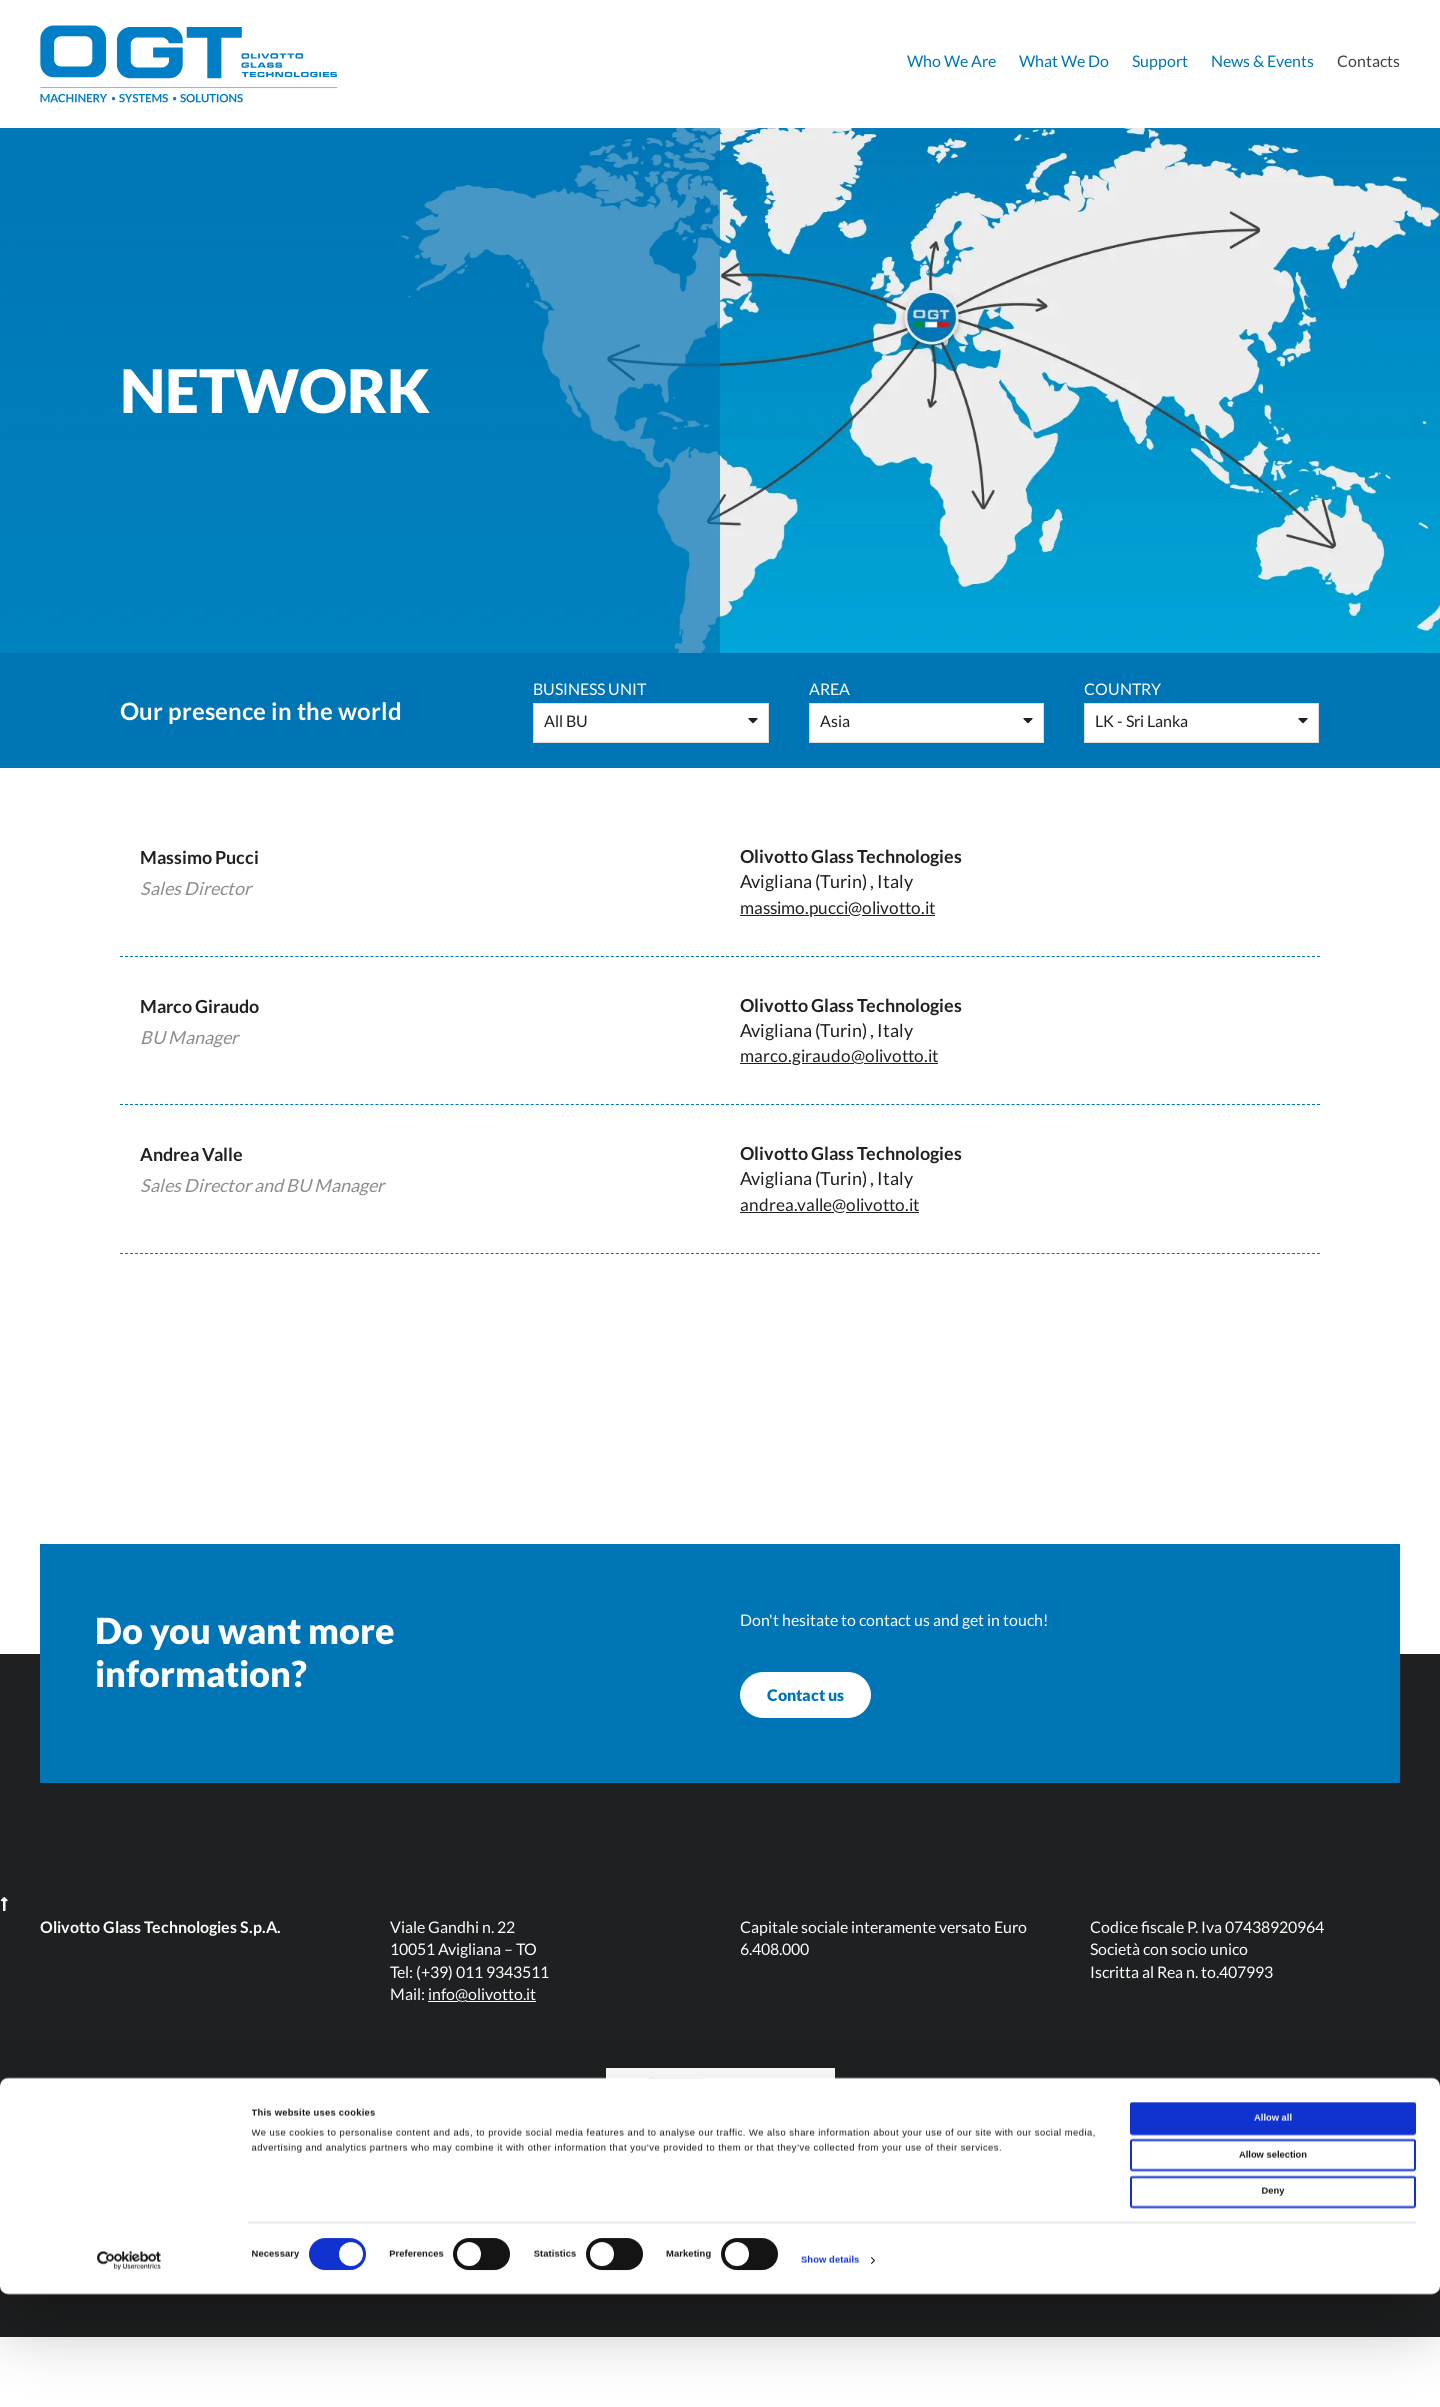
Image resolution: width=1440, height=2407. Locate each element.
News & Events (1262, 60)
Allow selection (1273, 2268)
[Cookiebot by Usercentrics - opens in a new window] (129, 2373)
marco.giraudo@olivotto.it (843, 1055)
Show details (830, 2374)
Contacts (1368, 60)
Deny (1273, 2305)
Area (829, 688)
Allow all (1273, 2231)
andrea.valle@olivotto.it (834, 1204)
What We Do (1064, 60)
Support (1160, 60)
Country (1122, 688)
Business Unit (589, 688)
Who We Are (951, 60)
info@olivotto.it (482, 2063)
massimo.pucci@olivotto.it (844, 907)
